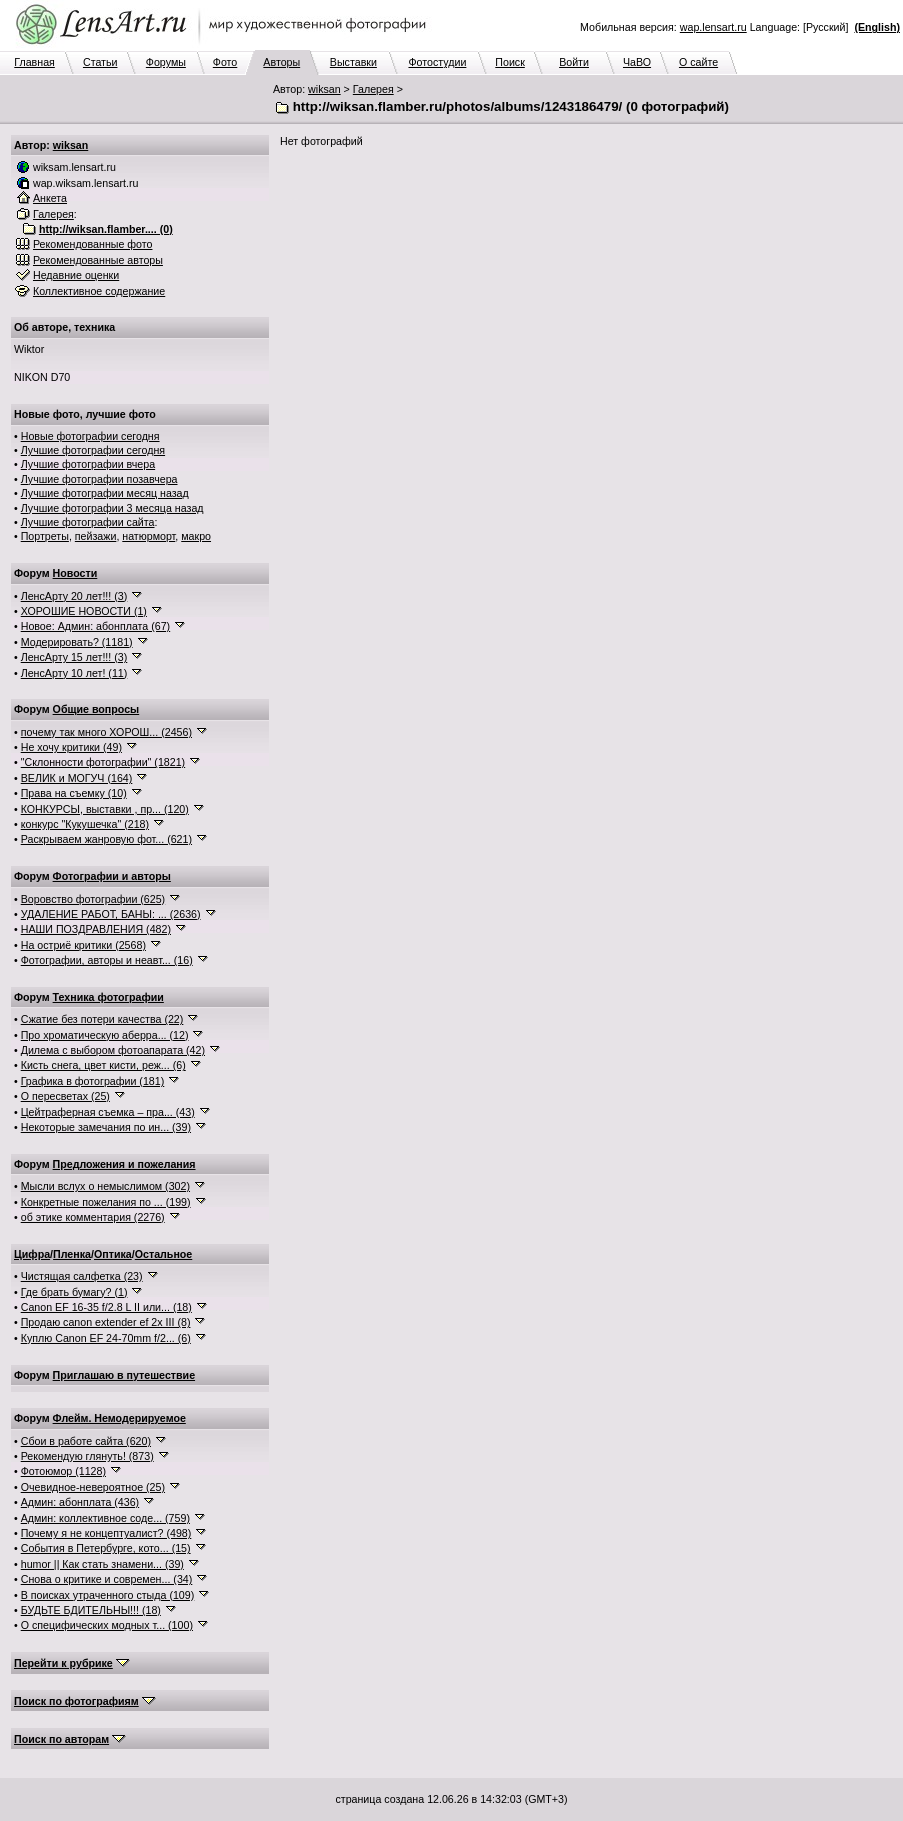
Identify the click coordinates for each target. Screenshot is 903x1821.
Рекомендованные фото (93, 244)
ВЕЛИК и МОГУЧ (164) (77, 778)
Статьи (100, 62)
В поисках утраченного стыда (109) (108, 1595)
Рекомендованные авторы (98, 260)
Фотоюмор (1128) (63, 1471)
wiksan (324, 89)
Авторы (281, 62)
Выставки (353, 62)
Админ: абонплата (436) (80, 1502)
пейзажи (96, 536)
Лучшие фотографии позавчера (99, 479)
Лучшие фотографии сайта (88, 522)
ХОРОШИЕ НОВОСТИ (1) (84, 611)
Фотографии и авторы (112, 876)
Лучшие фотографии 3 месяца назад (112, 508)
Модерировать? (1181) (77, 642)
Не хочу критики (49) (71, 747)
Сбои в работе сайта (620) (86, 1441)
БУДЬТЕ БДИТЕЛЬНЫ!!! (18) (91, 1610)
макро (196, 536)
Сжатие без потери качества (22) (102, 1019)
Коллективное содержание (99, 291)
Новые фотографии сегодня (90, 436)
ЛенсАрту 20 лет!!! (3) (74, 596)
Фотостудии (437, 62)
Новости (75, 573)
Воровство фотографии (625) (93, 899)
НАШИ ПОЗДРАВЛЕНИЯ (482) (96, 929)
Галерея (373, 89)
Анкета (50, 198)
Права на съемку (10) (74, 793)
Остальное (164, 1254)
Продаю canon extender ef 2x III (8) (106, 1322)
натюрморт (148, 536)
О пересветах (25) (65, 1096)
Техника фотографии (108, 997)
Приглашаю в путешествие (124, 1375)
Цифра (32, 1254)
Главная (34, 62)
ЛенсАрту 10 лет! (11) (74, 673)
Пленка (72, 1254)
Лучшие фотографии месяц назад (105, 493)
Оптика (113, 1254)
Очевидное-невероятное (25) (93, 1487)
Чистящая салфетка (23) (82, 1276)
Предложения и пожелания (124, 1164)
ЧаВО (637, 62)
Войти (574, 62)
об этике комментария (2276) (93, 1217)
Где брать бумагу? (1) (74, 1292)
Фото (225, 62)
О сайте (698, 62)
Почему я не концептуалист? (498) (106, 1533)
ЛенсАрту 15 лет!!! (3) (74, 657)
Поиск (510, 62)
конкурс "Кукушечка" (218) (85, 824)
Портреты (45, 536)
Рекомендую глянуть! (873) (87, 1456)
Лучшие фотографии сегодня (93, 450)
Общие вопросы (96, 709)
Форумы (166, 62)
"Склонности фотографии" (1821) (103, 762)
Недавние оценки (76, 275)
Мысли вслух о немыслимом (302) (105, 1186)
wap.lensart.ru (713, 27)
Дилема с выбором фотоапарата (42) (113, 1050)
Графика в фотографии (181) (93, 1081)
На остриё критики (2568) (83, 945)
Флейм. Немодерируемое (119, 1418)
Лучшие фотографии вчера (88, 464)
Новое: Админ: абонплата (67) (95, 626)
